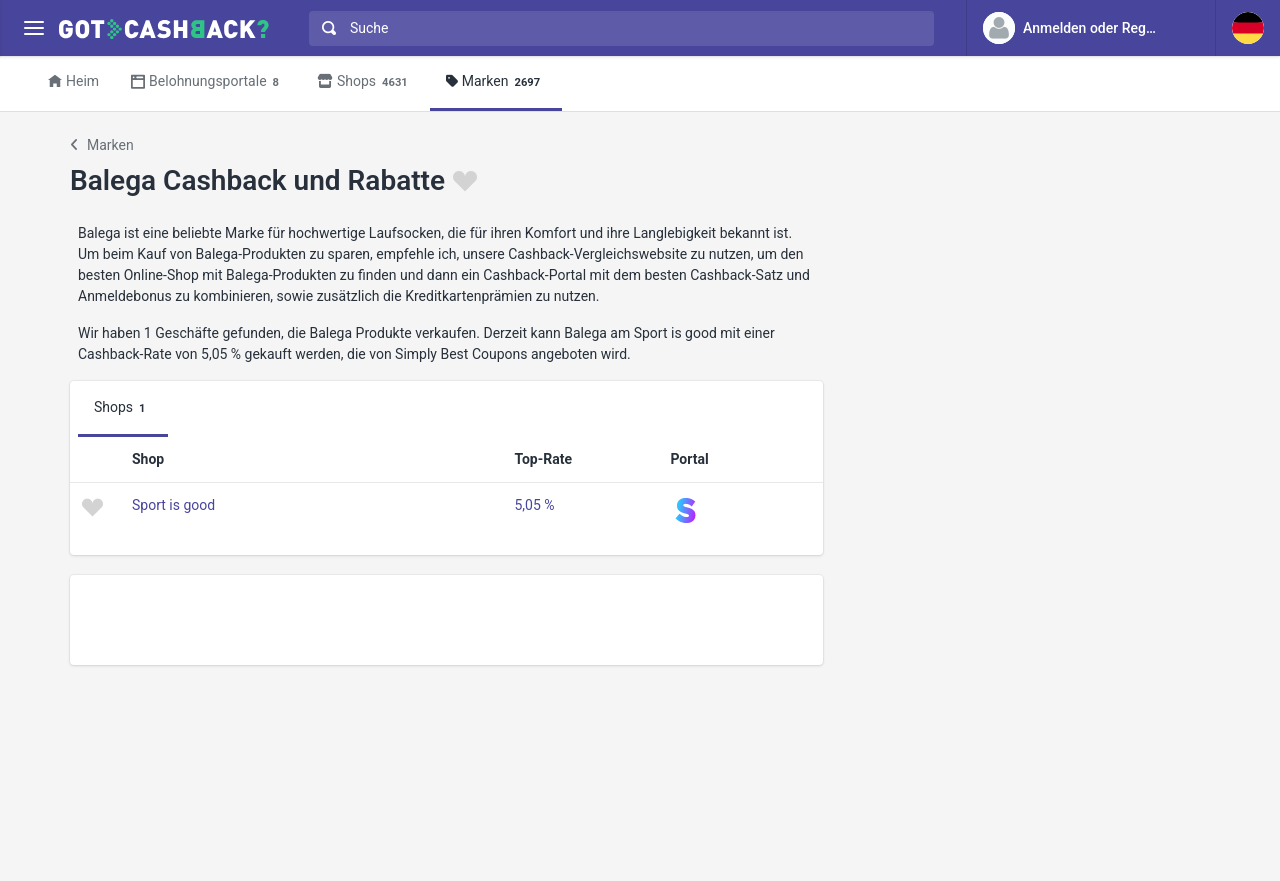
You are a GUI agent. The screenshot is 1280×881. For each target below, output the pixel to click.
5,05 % (534, 505)
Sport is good (173, 505)
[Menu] (33, 28)
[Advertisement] (446, 620)
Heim (73, 81)
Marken (496, 82)
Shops (365, 82)
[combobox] (617, 28)
